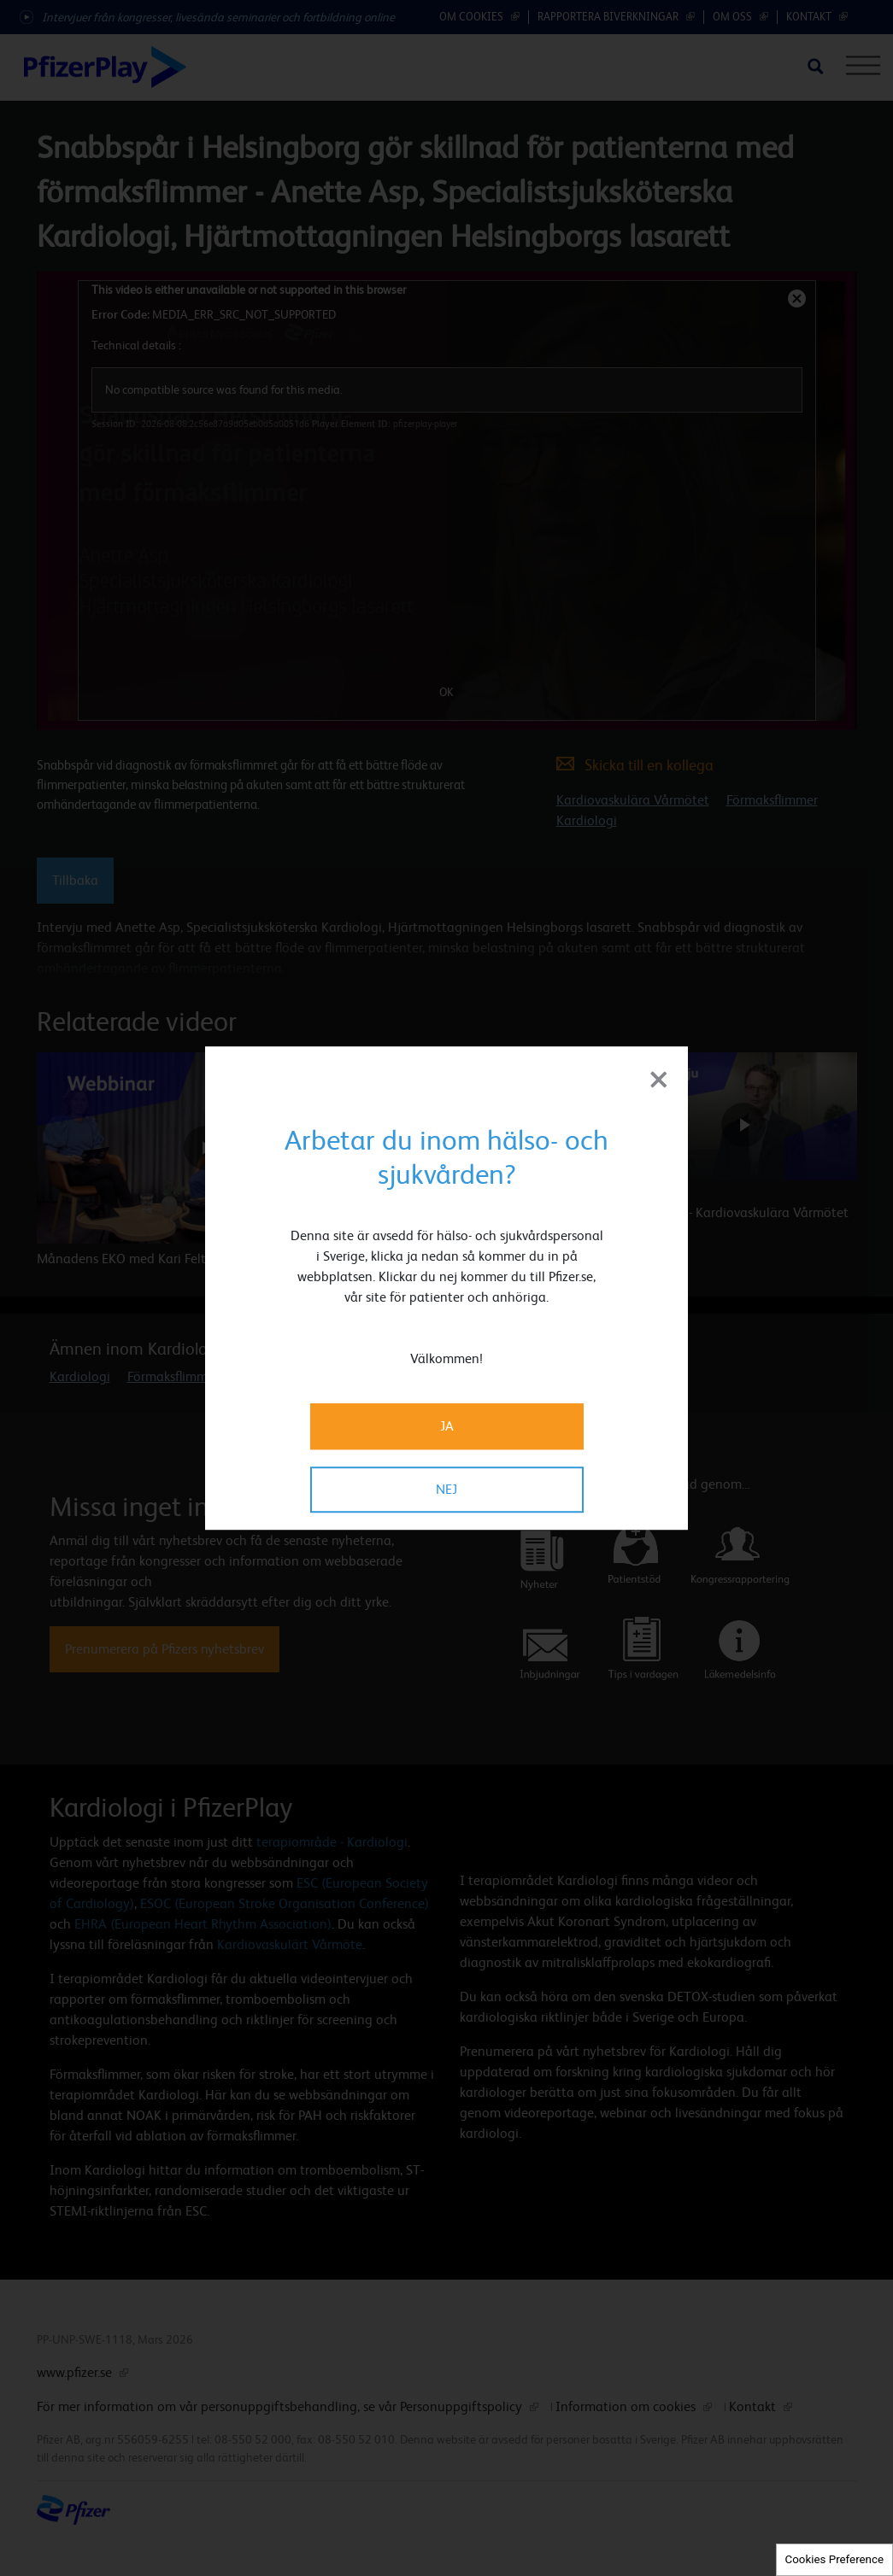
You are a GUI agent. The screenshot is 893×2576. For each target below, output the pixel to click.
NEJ (446, 1489)
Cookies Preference (834, 2559)
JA (447, 1426)
